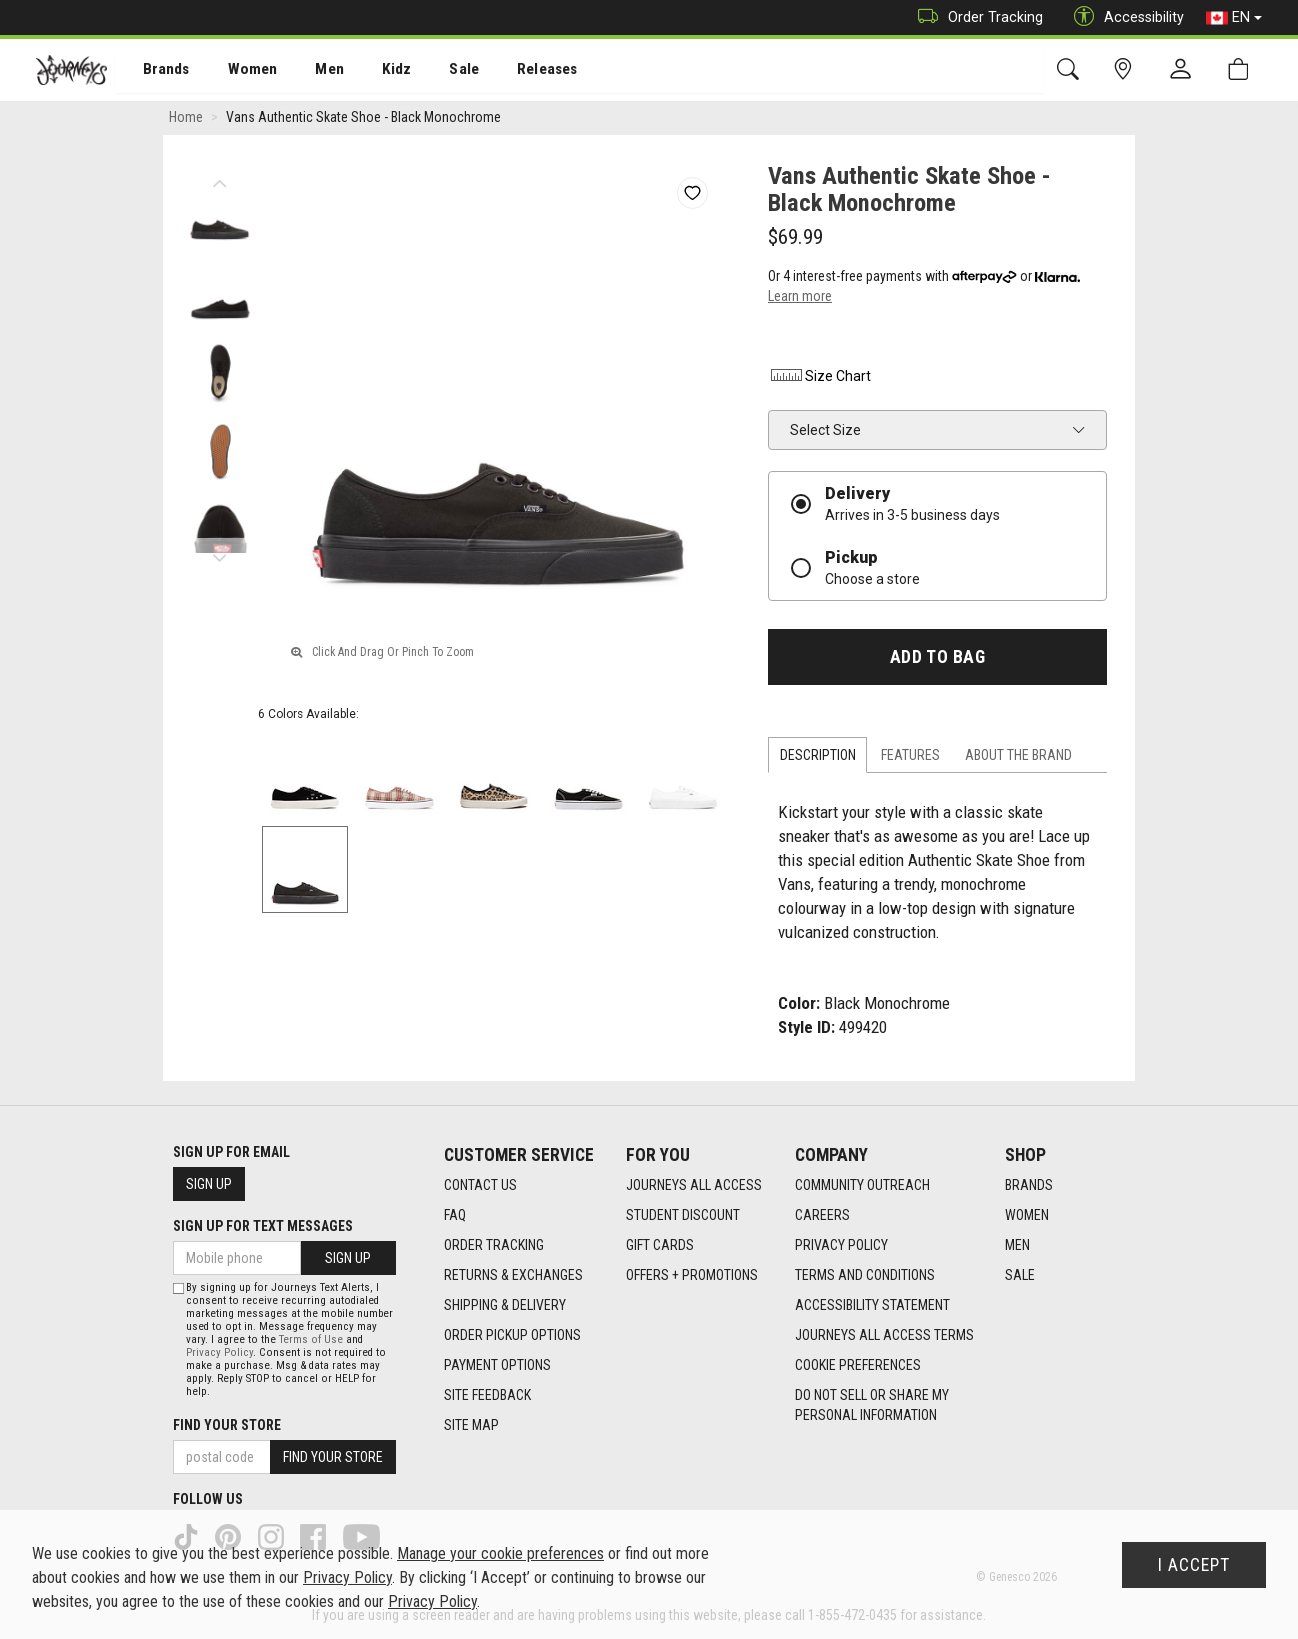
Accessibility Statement (872, 1306)
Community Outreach (862, 1186)
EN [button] (1234, 18)
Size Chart (819, 378)
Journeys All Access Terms (884, 1336)
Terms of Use (311, 1339)
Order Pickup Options (512, 1336)
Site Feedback (487, 1396)
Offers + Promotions (692, 1276)
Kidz (374, 71)
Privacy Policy (841, 1246)
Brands (154, 71)
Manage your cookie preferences (500, 1553)
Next (219, 555)
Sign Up (209, 1184)
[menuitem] (155, 70)
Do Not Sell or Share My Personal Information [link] (872, 1406)
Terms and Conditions (865, 1276)
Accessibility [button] (1124, 17)
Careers (822, 1216)
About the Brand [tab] (1018, 757)
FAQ (455, 1216)
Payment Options (497, 1366)
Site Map (471, 1426)
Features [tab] (910, 757)
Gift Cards (660, 1246)
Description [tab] (818, 757)
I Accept (1194, 1565)
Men (310, 71)
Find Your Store (227, 1425)
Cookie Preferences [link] (858, 1366)
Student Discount (683, 1216)
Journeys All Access (694, 1186)
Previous (219, 180)
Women (237, 71)
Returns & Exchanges (513, 1276)
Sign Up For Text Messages (263, 1226)
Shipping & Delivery (505, 1306)
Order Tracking (975, 17)
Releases (517, 71)
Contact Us (480, 1186)
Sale (438, 71)
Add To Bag (937, 659)
